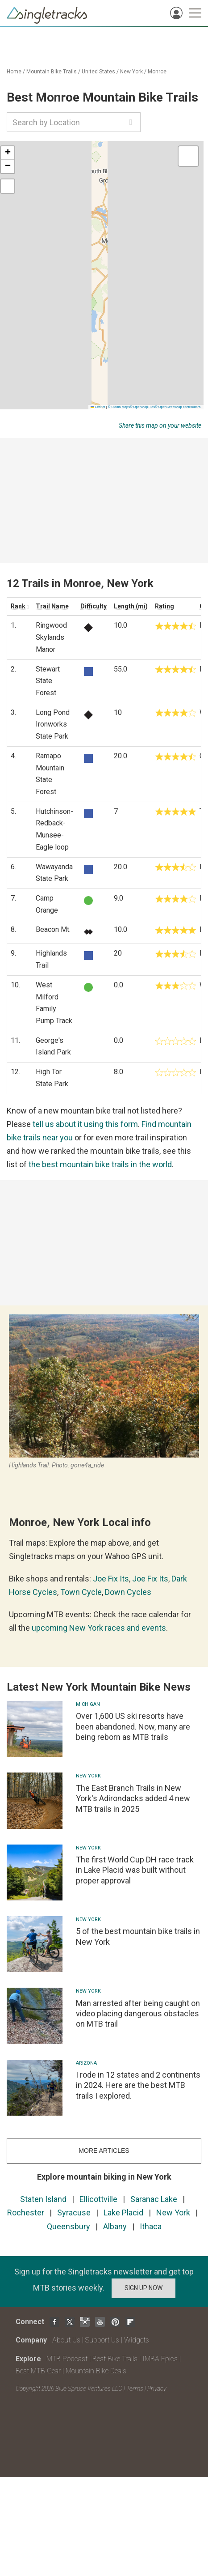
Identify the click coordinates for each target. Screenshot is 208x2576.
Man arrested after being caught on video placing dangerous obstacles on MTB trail (138, 2013)
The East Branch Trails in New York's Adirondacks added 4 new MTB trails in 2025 (133, 1798)
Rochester (25, 2212)
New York (131, 71)
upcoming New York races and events (99, 1627)
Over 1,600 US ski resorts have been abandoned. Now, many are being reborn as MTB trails (133, 1726)
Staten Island (43, 2199)
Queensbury (68, 2226)
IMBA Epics (160, 2359)
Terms (134, 2388)
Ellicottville (98, 2199)
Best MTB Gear (38, 2371)
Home (14, 71)
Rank (18, 606)
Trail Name (52, 606)
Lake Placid (123, 2212)
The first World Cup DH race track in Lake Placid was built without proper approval (135, 1870)
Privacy (156, 2388)
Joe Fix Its (111, 1578)
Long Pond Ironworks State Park (53, 724)
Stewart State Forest (48, 681)
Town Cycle (81, 1592)
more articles (104, 2150)
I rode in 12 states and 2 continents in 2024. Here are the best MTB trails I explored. (138, 2085)
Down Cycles (128, 1592)
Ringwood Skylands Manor (51, 637)
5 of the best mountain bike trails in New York (138, 1936)
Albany (115, 2226)
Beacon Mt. (53, 929)
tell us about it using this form (85, 1124)
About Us (66, 2340)
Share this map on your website (160, 425)
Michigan (88, 1704)
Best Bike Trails (114, 2359)
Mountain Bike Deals (96, 2371)
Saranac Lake (153, 2199)
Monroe (157, 71)
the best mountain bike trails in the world (100, 1164)
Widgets (136, 2340)
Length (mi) (131, 606)
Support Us (102, 2340)
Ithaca (151, 2226)
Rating (164, 606)
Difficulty (93, 606)
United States (98, 71)
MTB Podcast (66, 2359)
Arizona (86, 2063)
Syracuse (74, 2212)
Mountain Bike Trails (51, 71)
